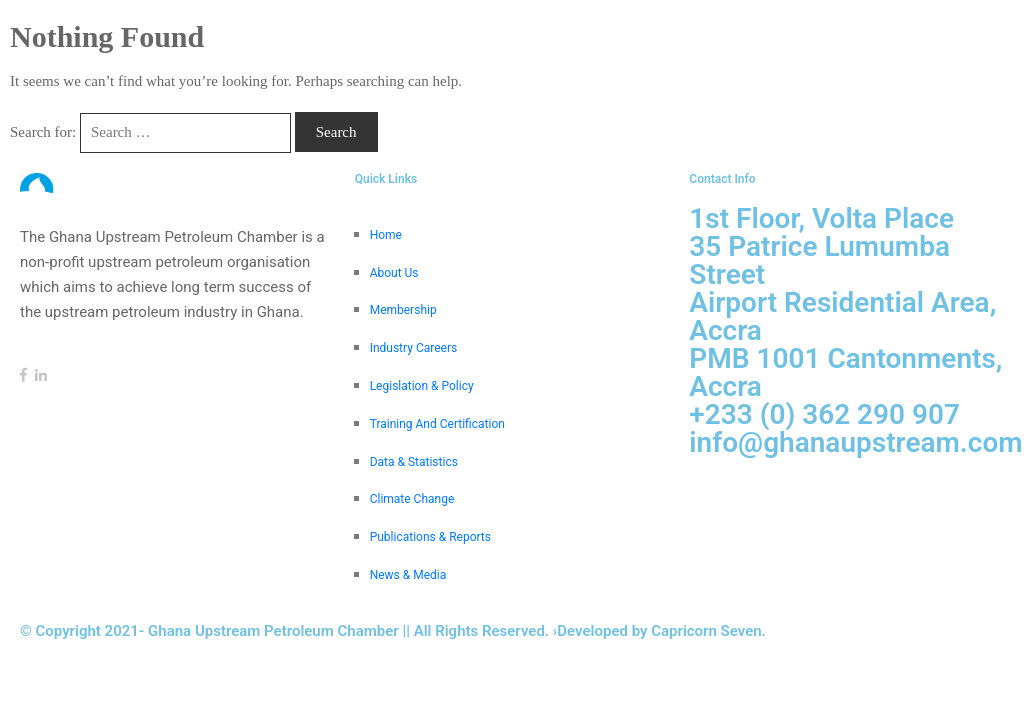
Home (386, 235)
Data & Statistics (414, 462)
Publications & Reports (430, 537)
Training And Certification (437, 424)
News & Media (408, 575)
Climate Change (412, 499)
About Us (394, 273)
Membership (403, 310)
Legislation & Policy (422, 386)
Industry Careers (414, 348)
